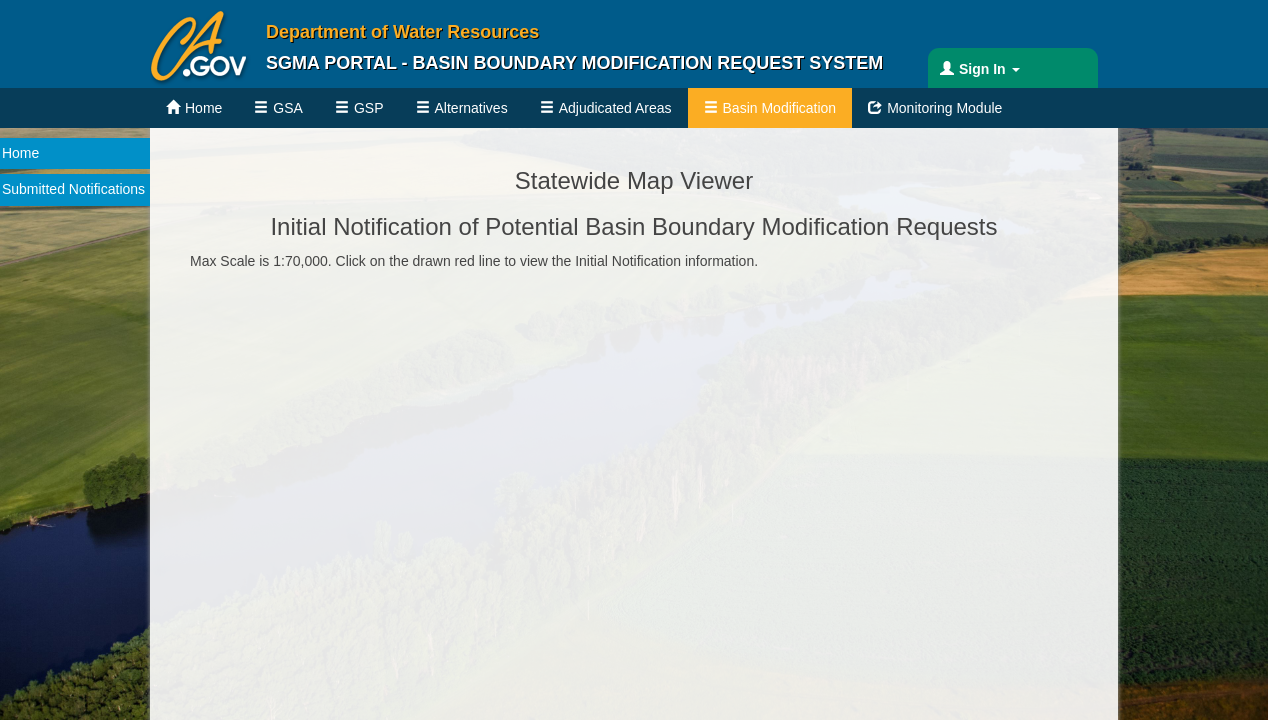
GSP (369, 108)
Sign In (989, 69)
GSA (288, 108)
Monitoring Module (944, 108)
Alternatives (471, 108)
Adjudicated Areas (615, 108)
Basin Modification (780, 108)
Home (203, 108)
